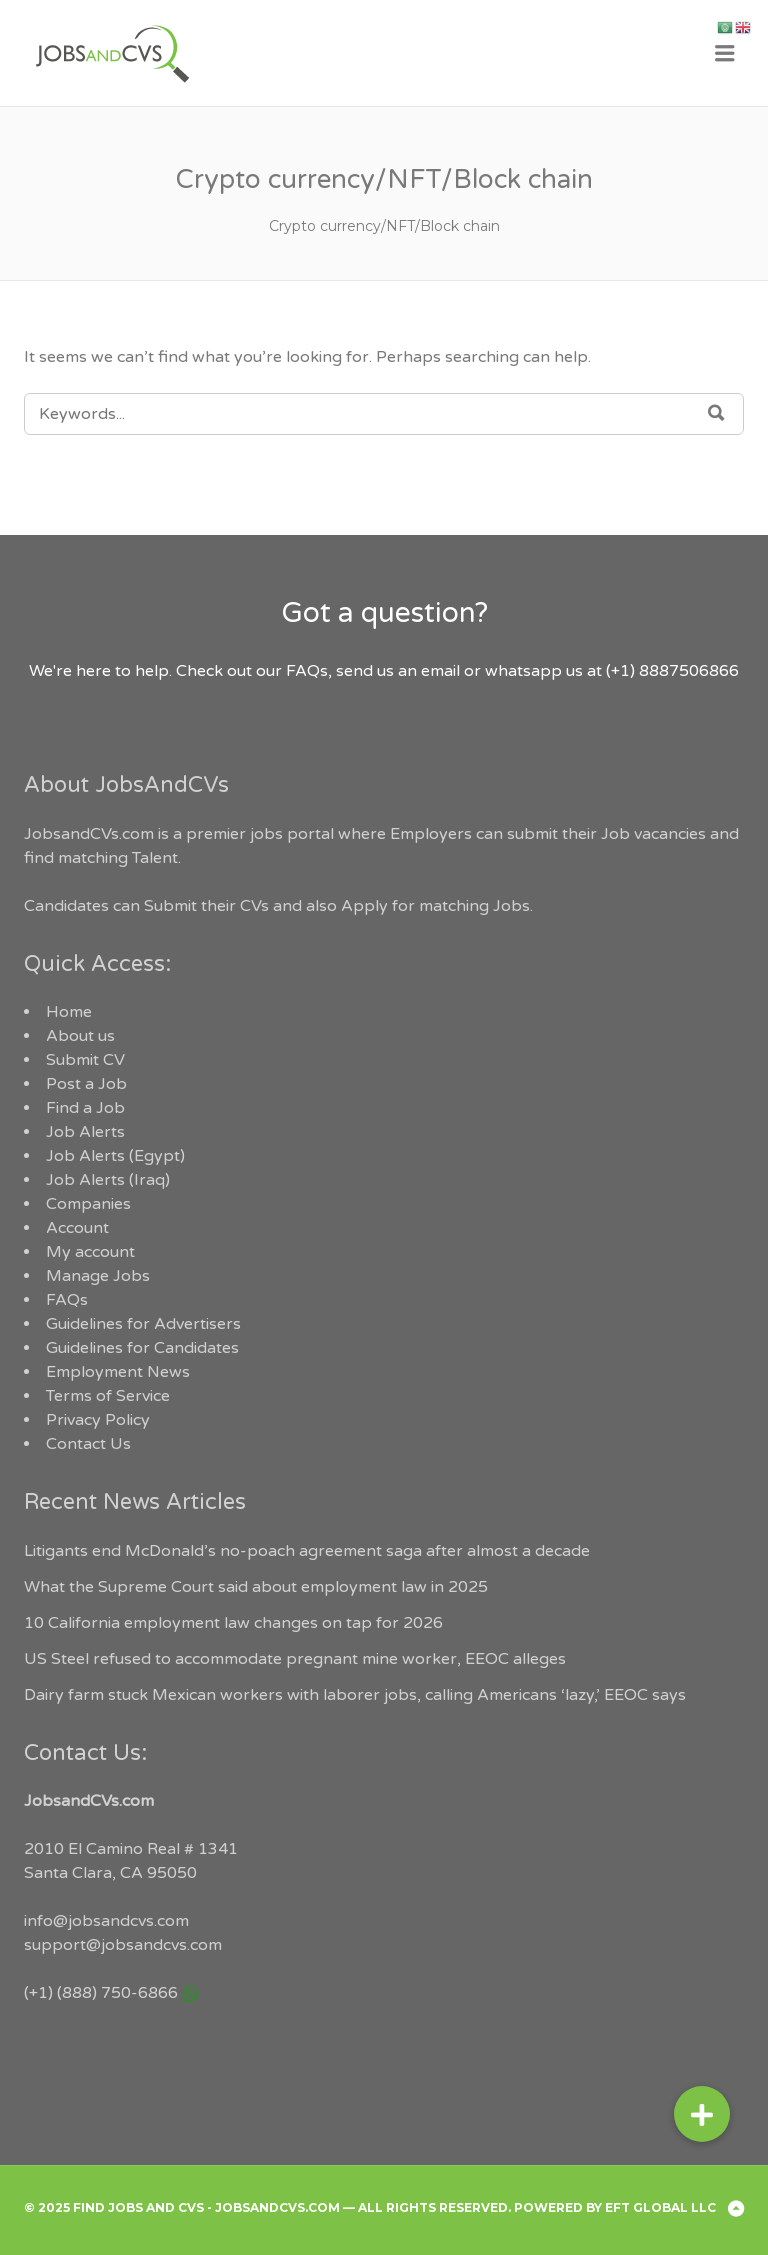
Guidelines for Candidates (142, 1348)
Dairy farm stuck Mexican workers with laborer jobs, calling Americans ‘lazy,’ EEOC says (355, 1695)
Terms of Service (108, 1396)
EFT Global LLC (660, 2207)
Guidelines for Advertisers (143, 1324)
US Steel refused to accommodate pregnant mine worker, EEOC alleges (295, 1659)
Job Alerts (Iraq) (108, 1180)
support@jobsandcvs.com (123, 1945)
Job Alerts (85, 1132)
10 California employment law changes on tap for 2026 (233, 1623)
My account (90, 1252)
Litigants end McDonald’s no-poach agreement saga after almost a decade (307, 1551)
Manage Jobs (98, 1276)
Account (77, 1228)
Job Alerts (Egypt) (115, 1156)
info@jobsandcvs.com (106, 1921)
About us (80, 1036)
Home (69, 1012)
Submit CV (85, 1060)
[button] (702, 2114)
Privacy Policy (98, 1420)
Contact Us (88, 1444)
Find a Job (85, 1108)
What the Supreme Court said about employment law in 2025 (256, 1587)
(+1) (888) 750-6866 (101, 1993)
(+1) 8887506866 (672, 671)
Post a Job (86, 1084)
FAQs (67, 1300)
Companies (88, 1204)
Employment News (118, 1372)
